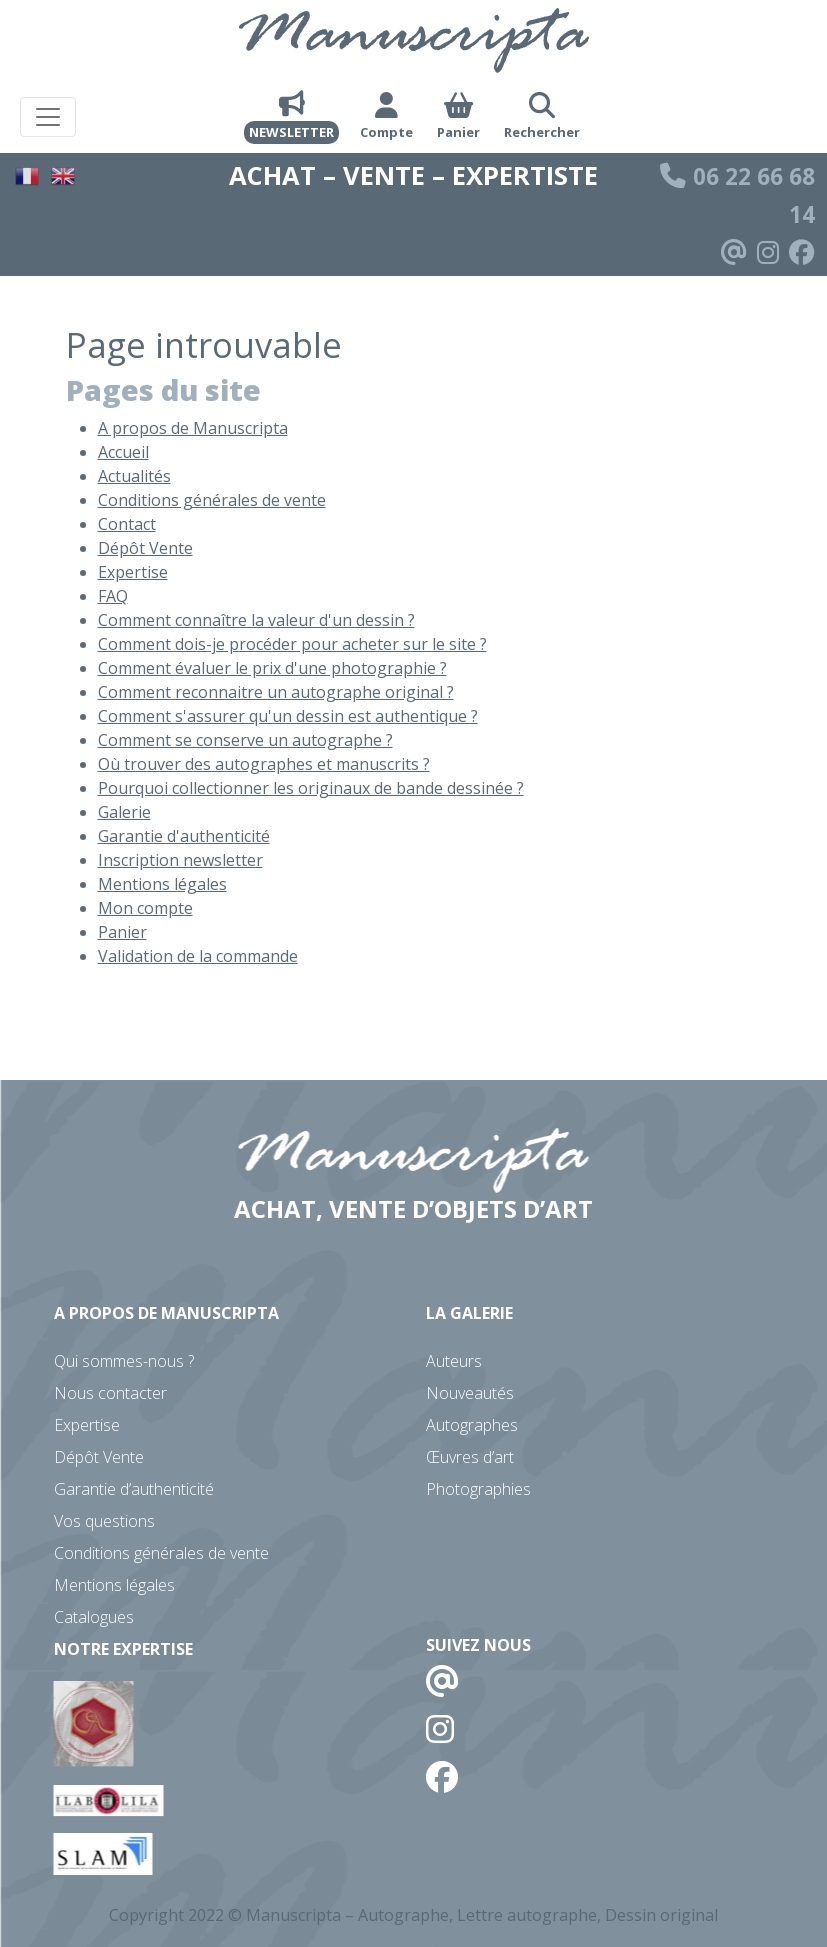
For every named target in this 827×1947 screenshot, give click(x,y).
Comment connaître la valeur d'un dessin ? (256, 620)
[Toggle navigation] (48, 117)
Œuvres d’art (470, 1457)
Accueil (123, 452)
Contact (127, 524)
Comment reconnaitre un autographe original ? (276, 692)
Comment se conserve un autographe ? (245, 740)
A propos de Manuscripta (193, 428)
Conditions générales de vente (212, 500)
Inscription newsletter (180, 860)
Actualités (134, 476)
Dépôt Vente (145, 548)
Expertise (133, 572)
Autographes (472, 1425)
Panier (122, 932)
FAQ (113, 596)
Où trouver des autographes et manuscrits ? (264, 764)
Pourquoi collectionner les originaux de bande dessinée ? (311, 788)
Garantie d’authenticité (134, 1489)
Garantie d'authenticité (184, 836)
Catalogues (94, 1617)
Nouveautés (470, 1393)
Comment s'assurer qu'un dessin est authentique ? (288, 716)
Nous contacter (110, 1393)
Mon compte (145, 908)
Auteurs (454, 1361)
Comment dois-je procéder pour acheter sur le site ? (292, 644)
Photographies (478, 1489)
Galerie (124, 812)
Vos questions (104, 1521)
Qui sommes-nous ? (124, 1361)
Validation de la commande (198, 956)
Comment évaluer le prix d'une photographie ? (272, 668)
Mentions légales (162, 884)
